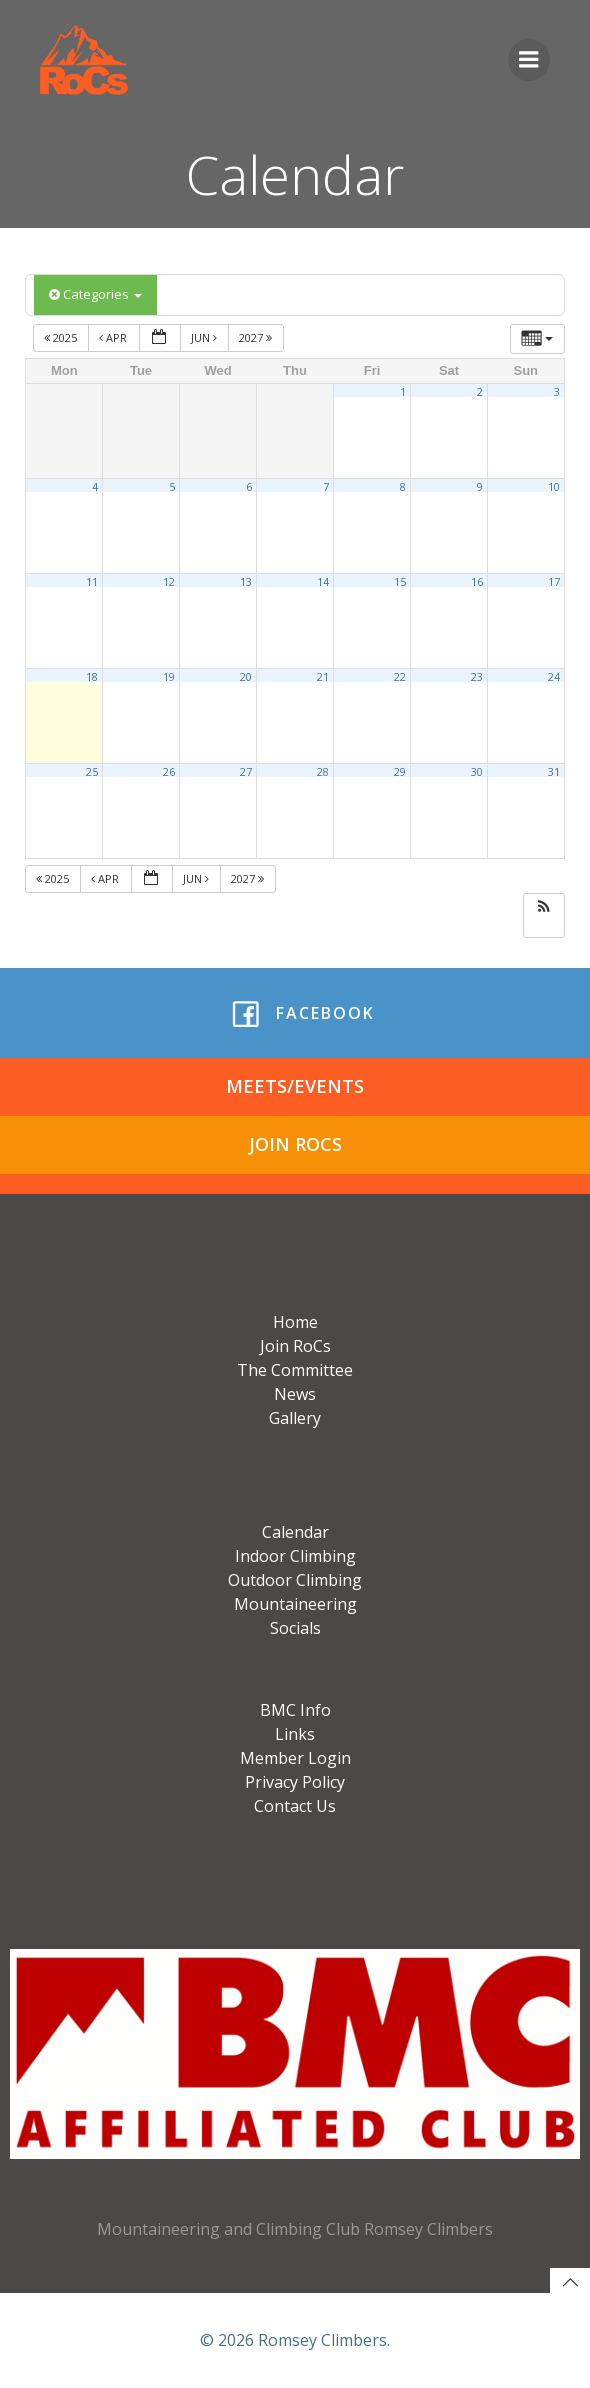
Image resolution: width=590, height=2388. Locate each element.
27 (246, 772)
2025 (62, 337)
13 (246, 582)
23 (477, 677)
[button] (544, 907)
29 (400, 772)
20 (246, 677)
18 (92, 677)
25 (92, 772)
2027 (257, 337)
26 (169, 772)
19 (169, 677)
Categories (95, 294)
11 (92, 582)
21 (323, 677)
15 (400, 582)
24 (554, 677)
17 (554, 582)
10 (554, 487)
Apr (114, 337)
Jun (205, 337)
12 (169, 582)
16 (477, 582)
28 (323, 772)
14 (323, 582)
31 (554, 772)
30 (477, 772)
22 (400, 677)
